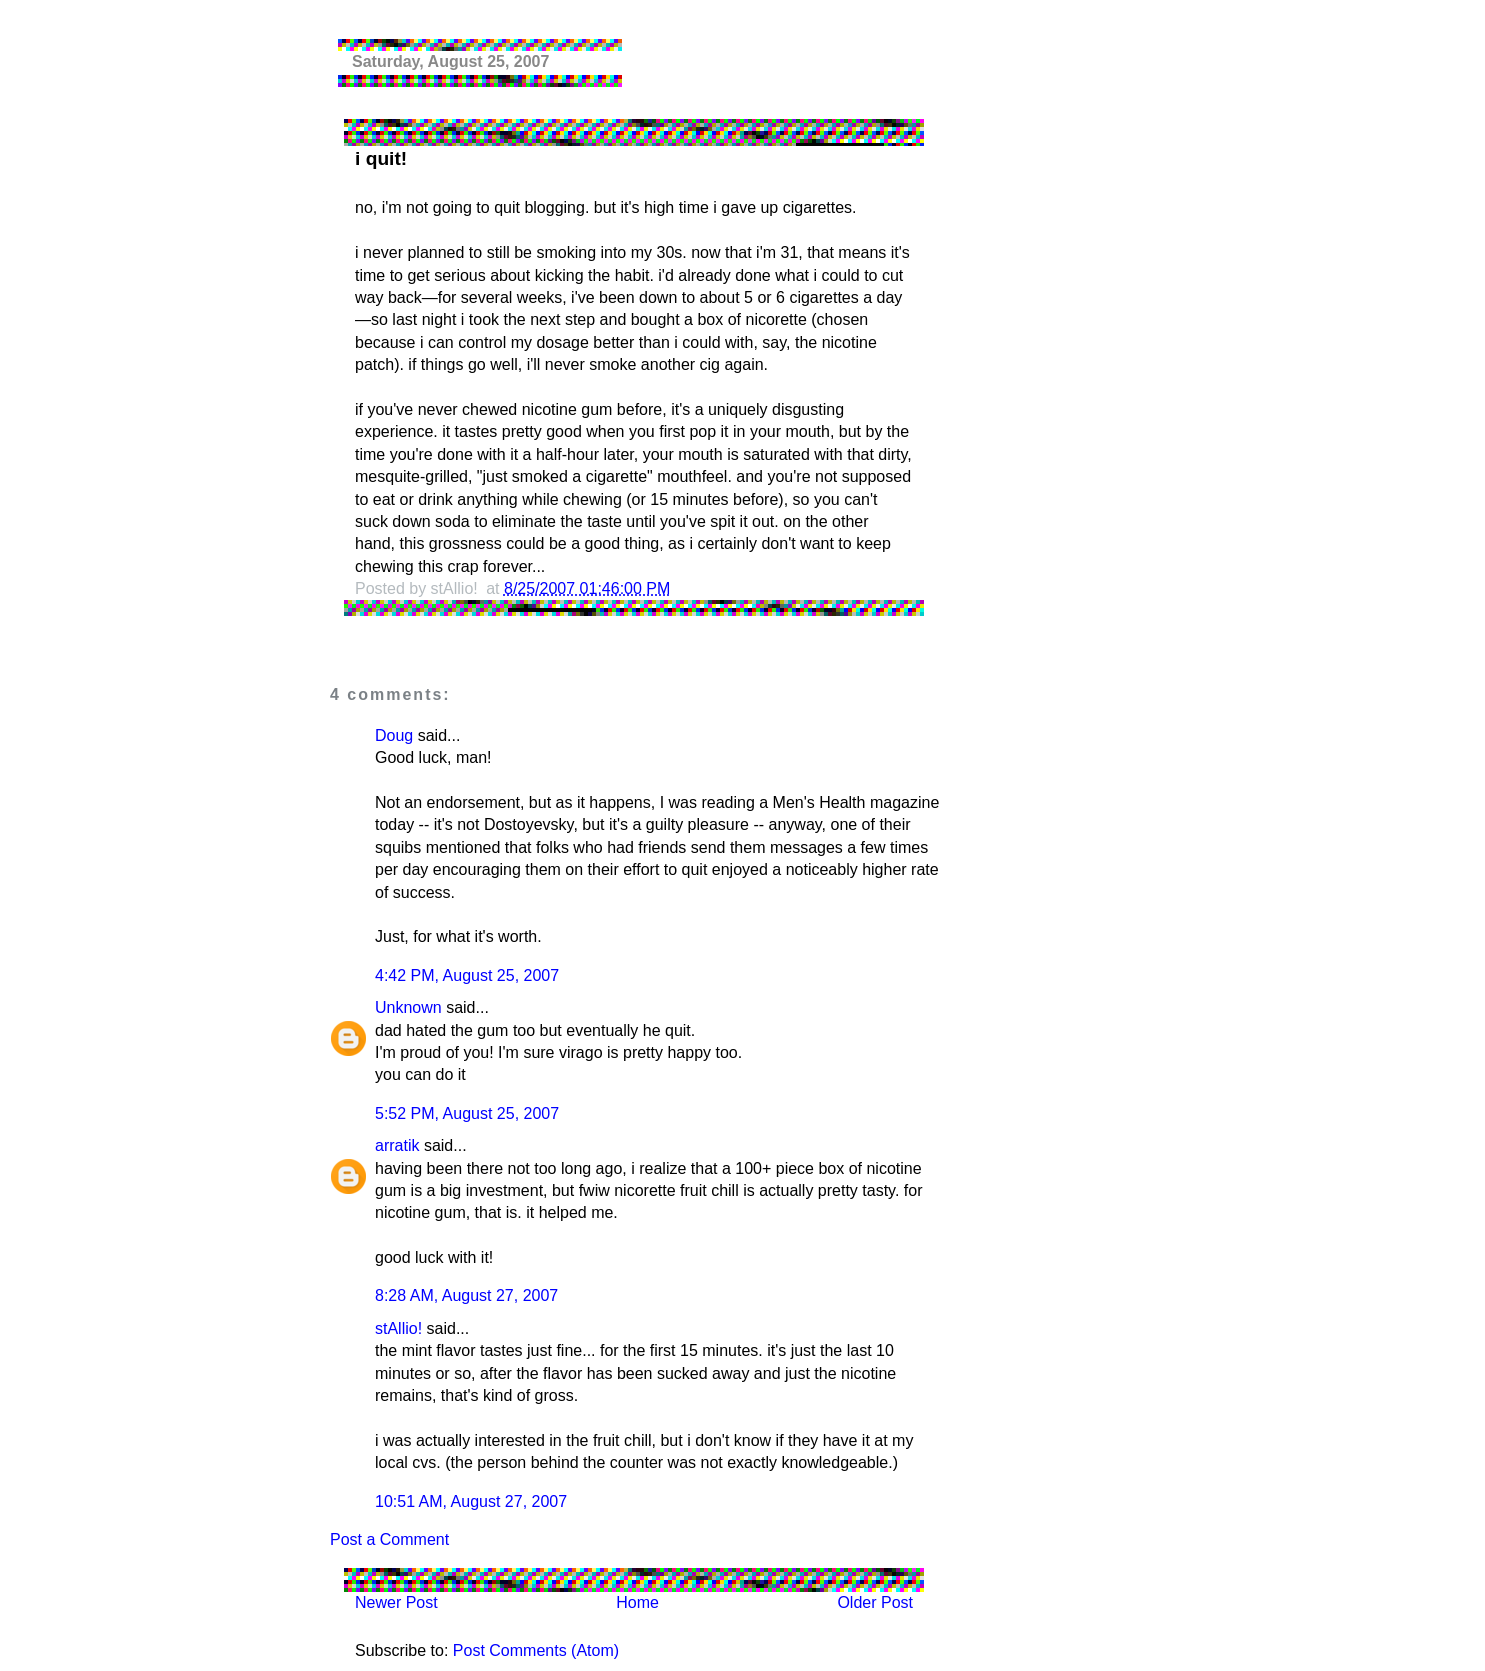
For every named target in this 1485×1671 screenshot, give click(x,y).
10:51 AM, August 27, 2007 (471, 1501)
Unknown (408, 1007)
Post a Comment (389, 1539)
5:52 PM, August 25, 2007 (467, 1113)
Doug (394, 735)
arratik (397, 1145)
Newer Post (396, 1602)
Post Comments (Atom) (536, 1650)
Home (637, 1602)
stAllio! (398, 1328)
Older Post (875, 1602)
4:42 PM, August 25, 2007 (467, 975)
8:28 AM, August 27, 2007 (466, 1295)
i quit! (381, 158)
